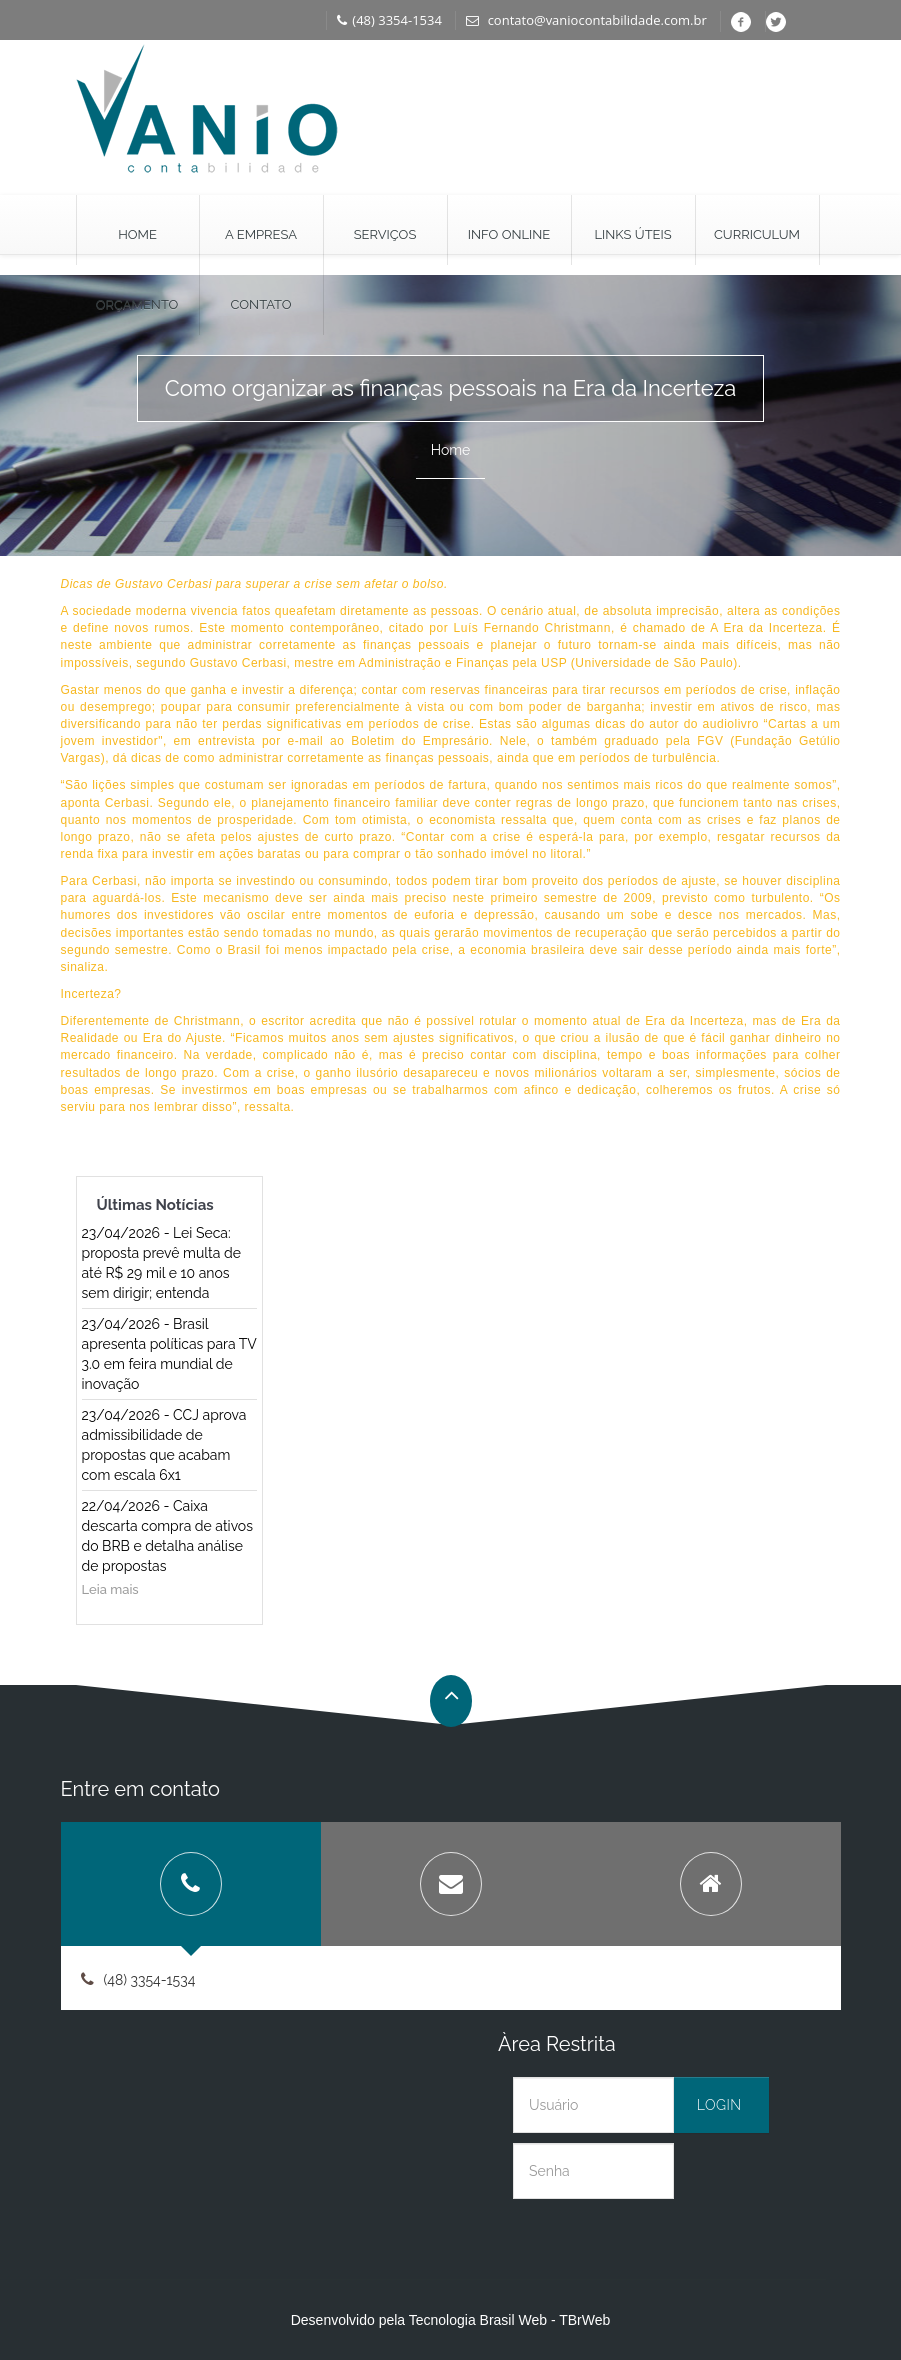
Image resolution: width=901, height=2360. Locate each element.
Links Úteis (632, 234)
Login (719, 2105)
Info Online (509, 234)
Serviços (385, 234)
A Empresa (261, 234)
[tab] (191, 1884)
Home (137, 234)
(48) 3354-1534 (389, 20)
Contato (261, 304)
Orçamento (137, 304)
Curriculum (757, 234)
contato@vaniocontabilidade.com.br (586, 20)
